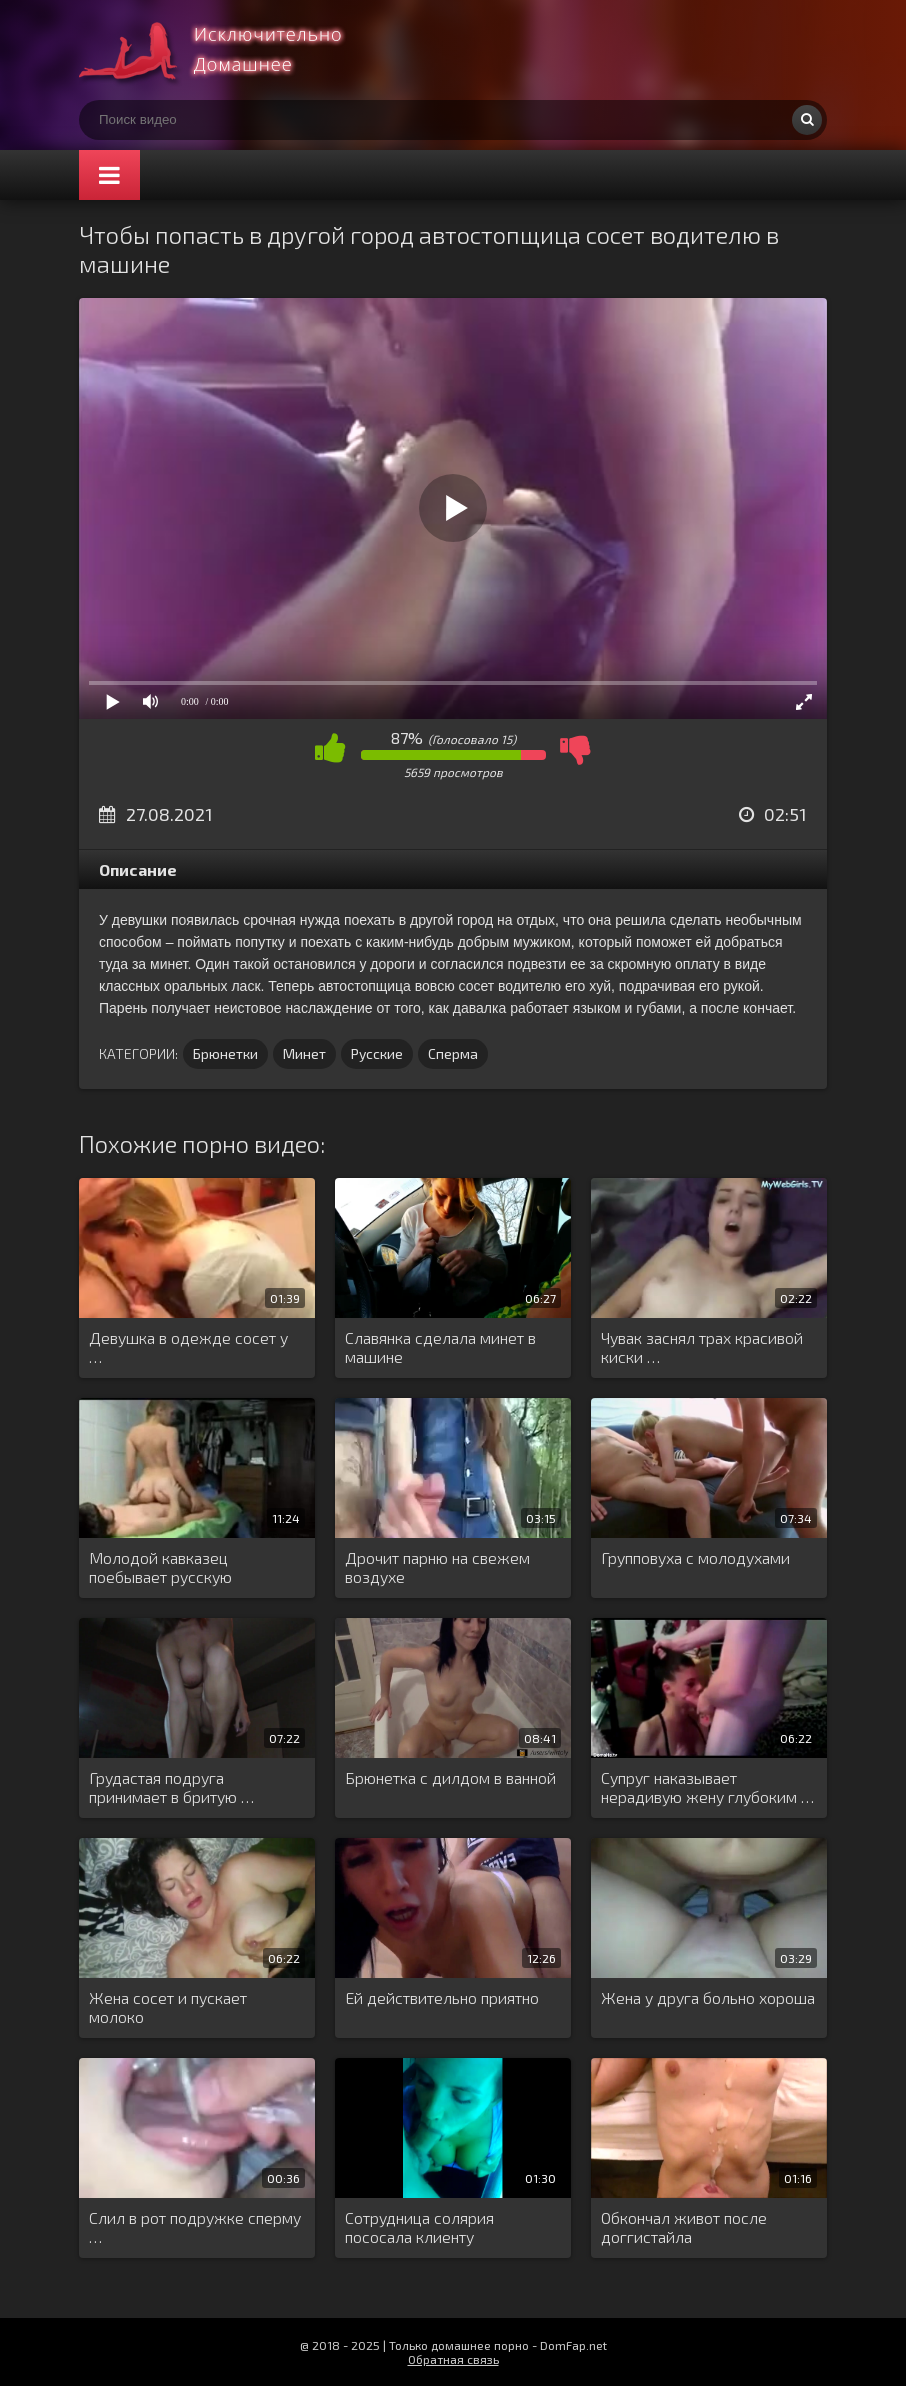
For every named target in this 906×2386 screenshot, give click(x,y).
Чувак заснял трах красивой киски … (702, 1347)
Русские (377, 1053)
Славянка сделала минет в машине (440, 1347)
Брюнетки (225, 1053)
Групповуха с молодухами (695, 1557)
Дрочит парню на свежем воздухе (437, 1567)
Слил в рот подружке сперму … (195, 2227)
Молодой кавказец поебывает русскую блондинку (160, 1568)
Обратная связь (453, 2359)
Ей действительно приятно (442, 1997)
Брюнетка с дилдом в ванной (450, 1777)
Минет (304, 1053)
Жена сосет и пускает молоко (168, 2007)
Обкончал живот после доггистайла (684, 2227)
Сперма (453, 1053)
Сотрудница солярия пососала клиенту (419, 2227)
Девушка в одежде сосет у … (188, 1347)
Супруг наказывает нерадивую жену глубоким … (707, 1787)
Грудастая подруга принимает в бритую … (171, 1787)
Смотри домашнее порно (229, 50)
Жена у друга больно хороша (708, 1997)
